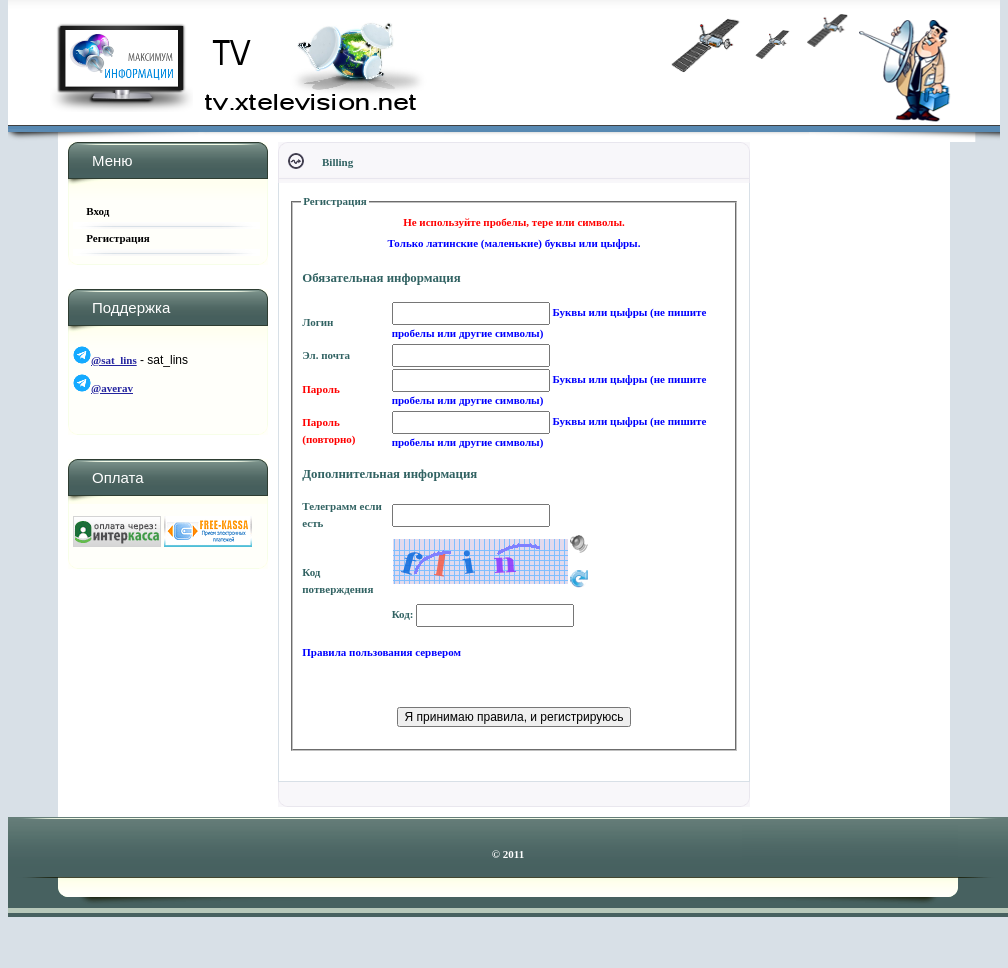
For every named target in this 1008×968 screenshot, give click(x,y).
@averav (112, 388)
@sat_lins (114, 360)
